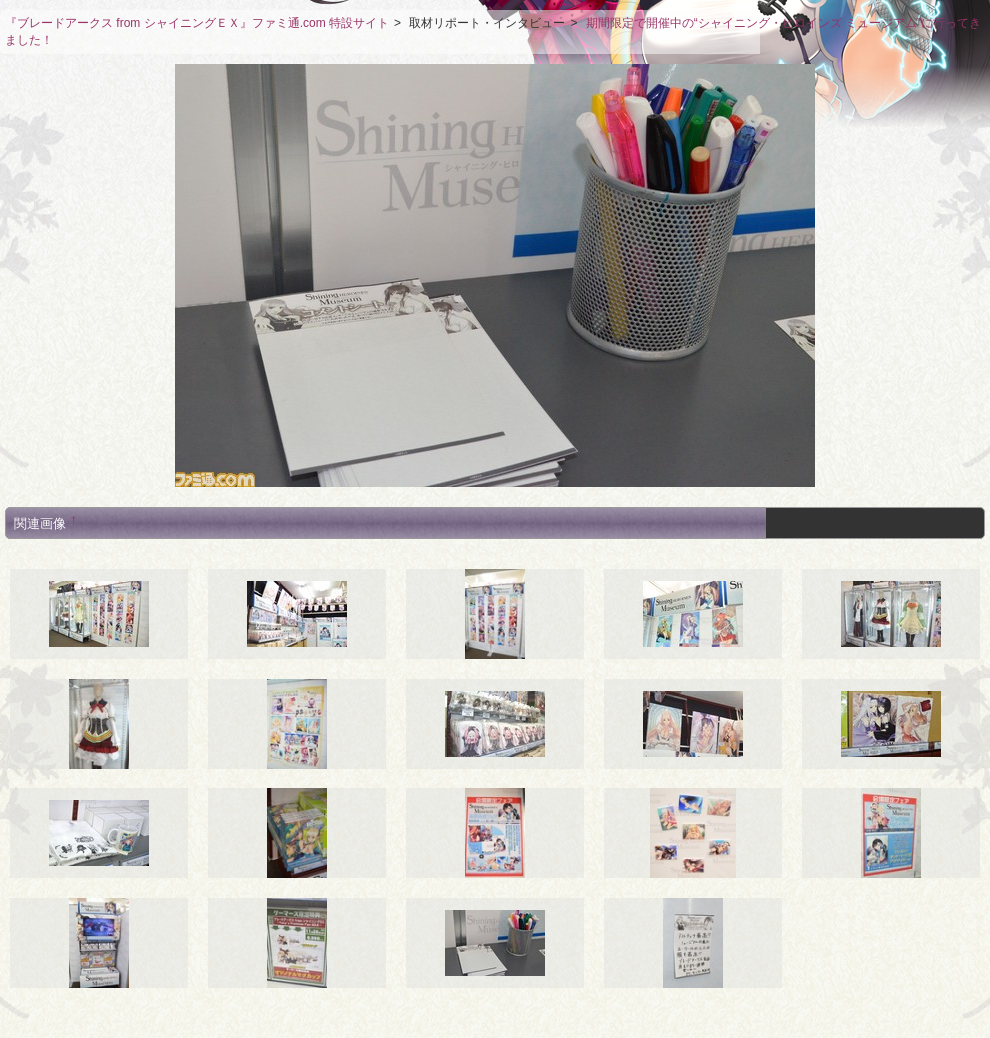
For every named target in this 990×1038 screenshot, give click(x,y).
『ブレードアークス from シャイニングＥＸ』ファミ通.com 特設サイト (197, 23)
